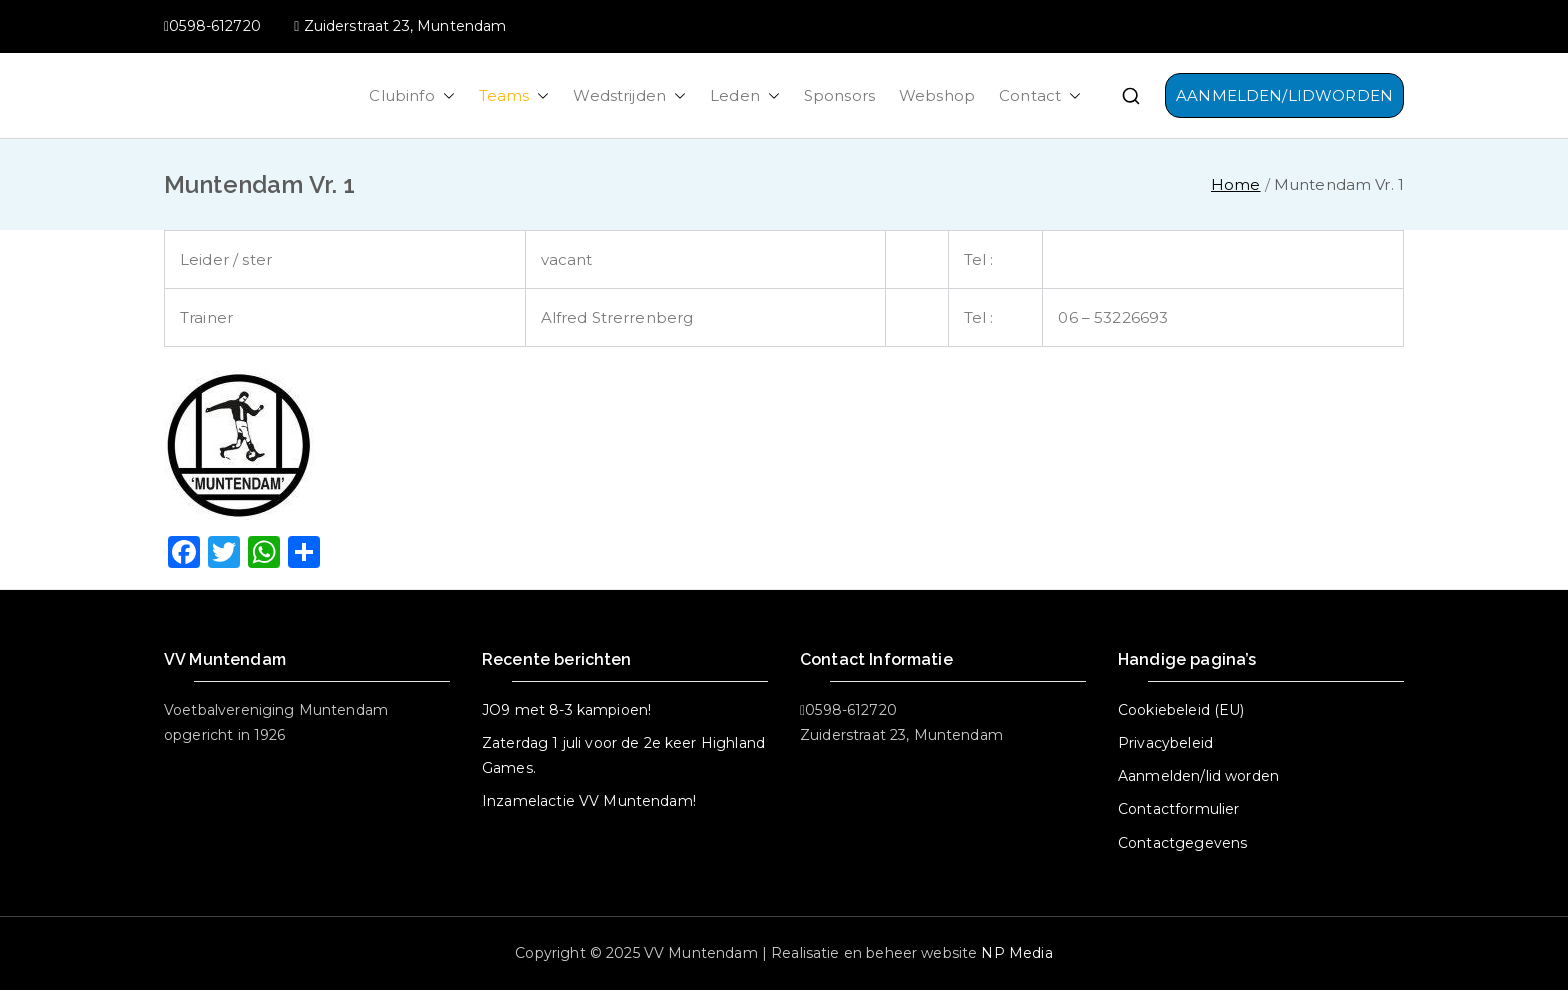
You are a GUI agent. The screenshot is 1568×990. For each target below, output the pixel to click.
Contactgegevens (1182, 843)
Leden (745, 95)
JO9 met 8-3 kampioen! (566, 710)
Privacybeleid (1165, 743)
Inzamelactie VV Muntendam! (589, 801)
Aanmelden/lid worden (1198, 776)
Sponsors (839, 95)
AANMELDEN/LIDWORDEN (1284, 95)
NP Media (1016, 953)
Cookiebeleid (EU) (1181, 710)
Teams (514, 95)
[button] (445, 95)
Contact (1040, 95)
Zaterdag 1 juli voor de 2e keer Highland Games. (623, 755)
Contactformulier (1178, 809)
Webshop (937, 95)
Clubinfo (411, 95)
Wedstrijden (629, 95)
